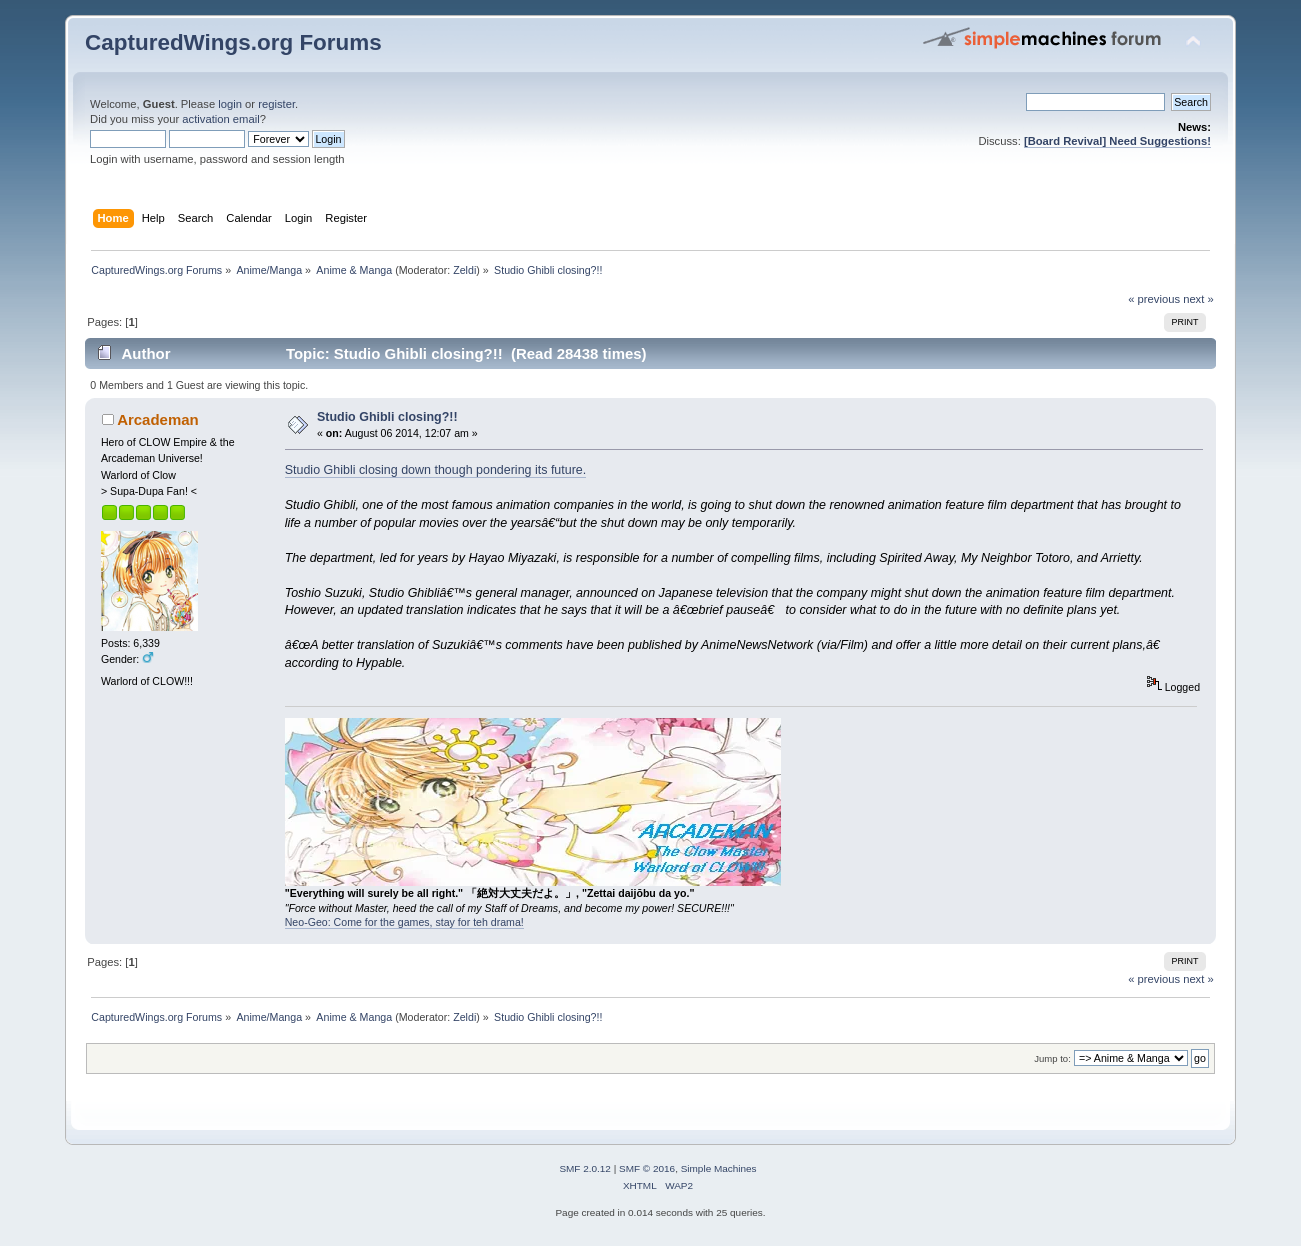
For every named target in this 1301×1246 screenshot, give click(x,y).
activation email (220, 119)
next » (1198, 299)
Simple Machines (719, 1168)
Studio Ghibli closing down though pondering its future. (436, 470)
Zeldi (464, 270)
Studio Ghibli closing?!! (387, 417)
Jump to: (1052, 1058)
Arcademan (158, 419)
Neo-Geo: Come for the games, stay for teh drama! (404, 922)
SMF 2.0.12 (585, 1168)
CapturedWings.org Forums (233, 42)
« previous (1154, 299)
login (230, 104)
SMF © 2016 (647, 1168)
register (276, 104)
